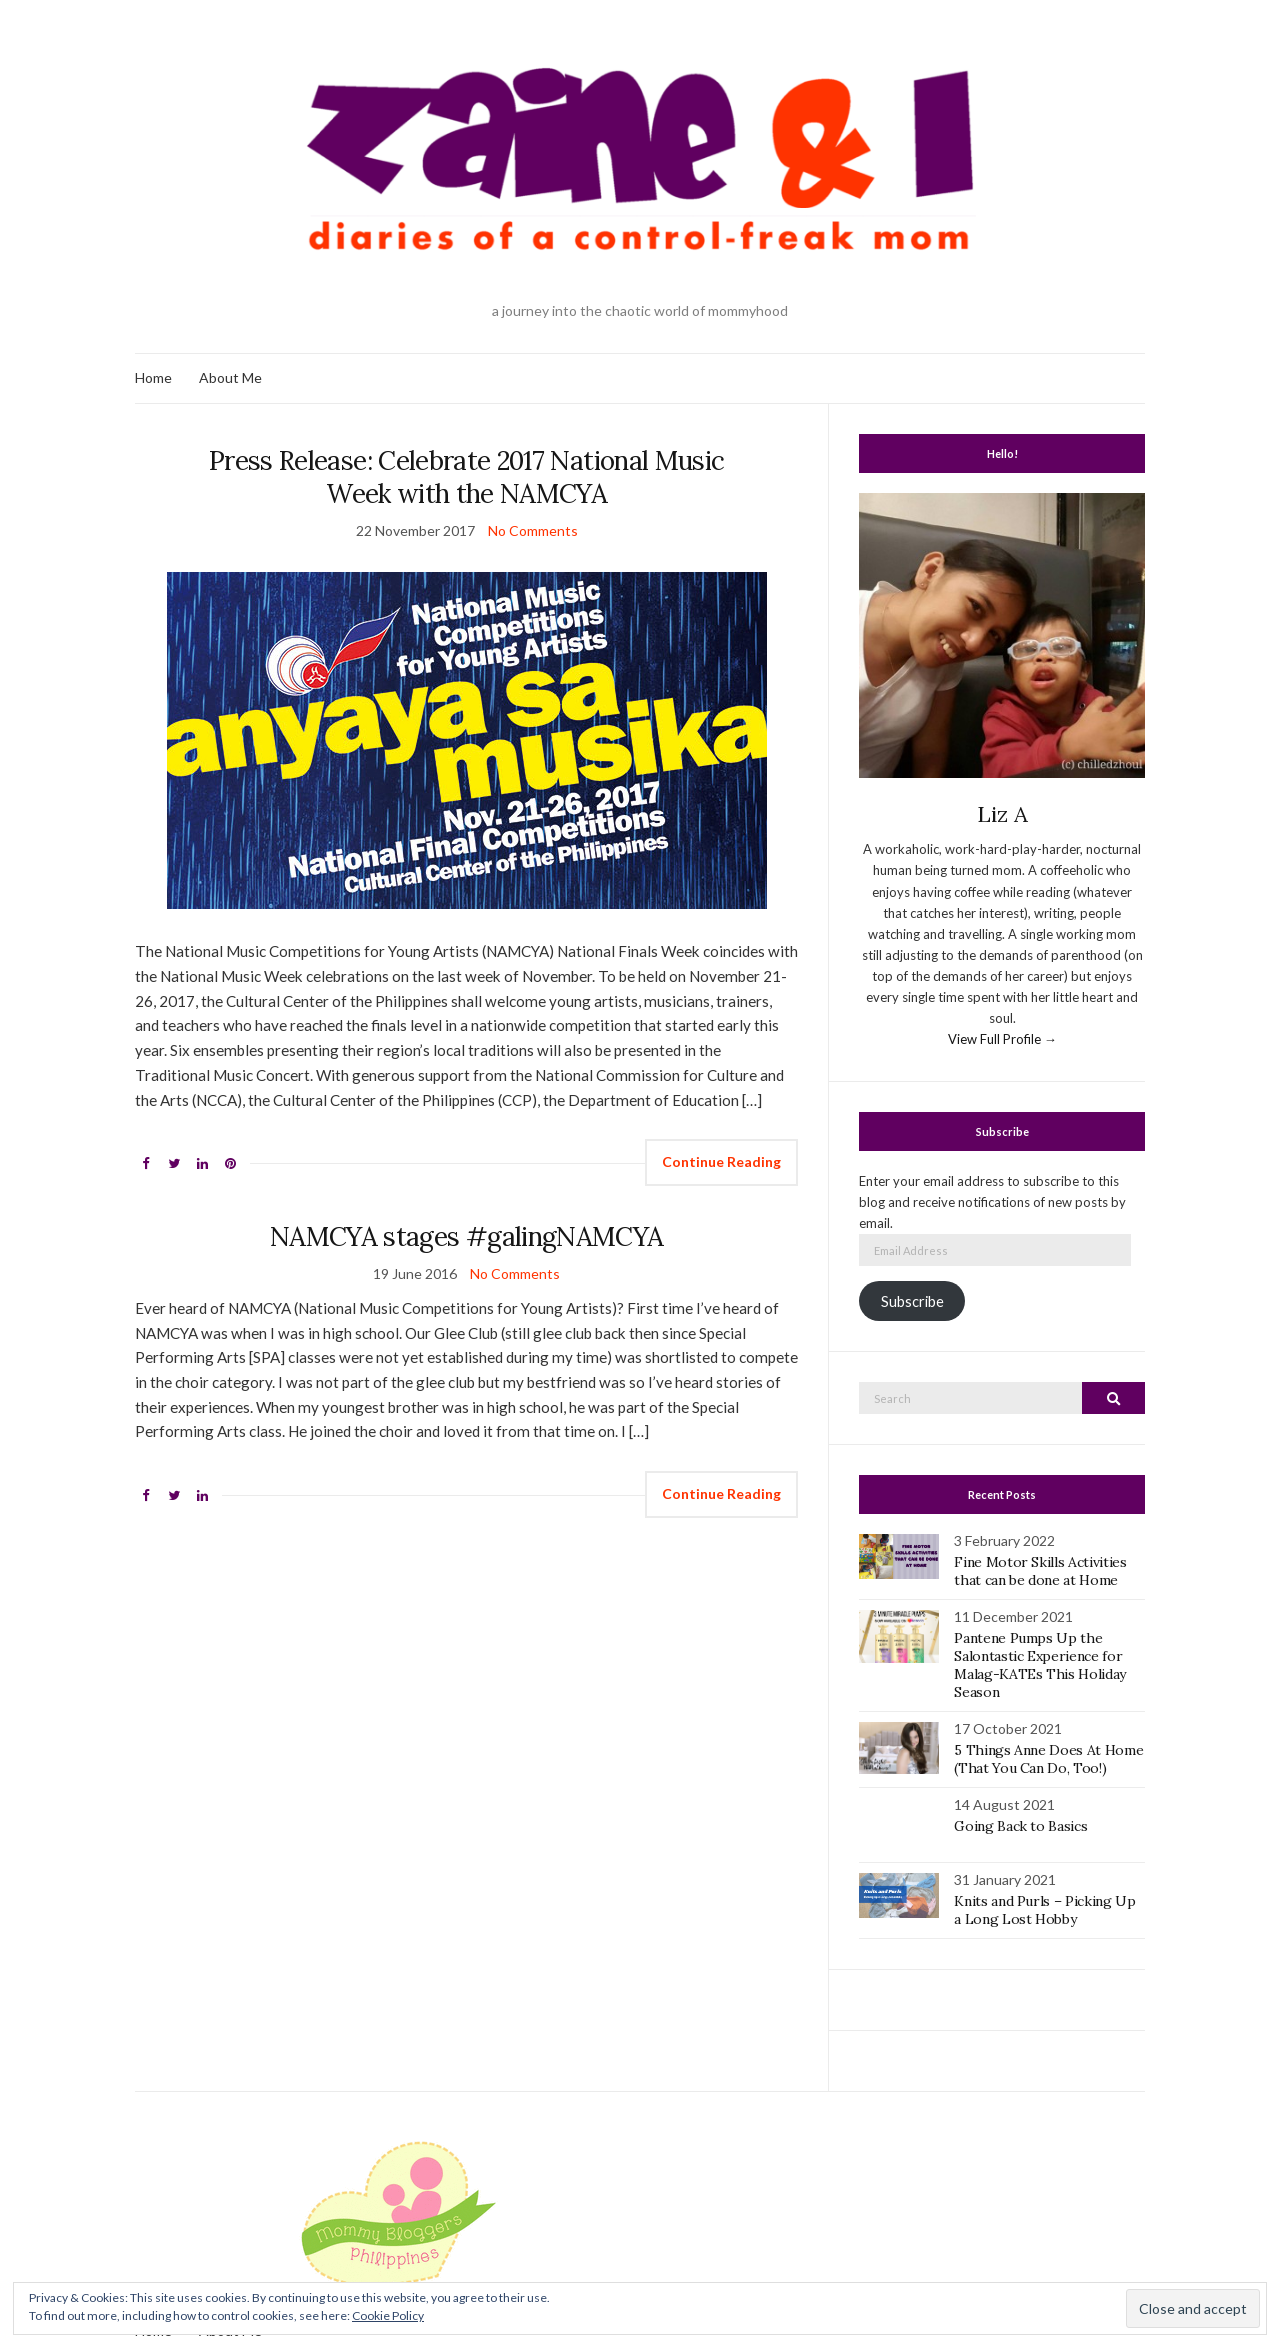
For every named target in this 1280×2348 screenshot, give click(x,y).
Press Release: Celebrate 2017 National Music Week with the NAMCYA (466, 477)
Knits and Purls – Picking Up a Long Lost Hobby (1044, 1910)
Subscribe (912, 1301)
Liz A (1002, 814)
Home (153, 377)
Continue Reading (721, 1161)
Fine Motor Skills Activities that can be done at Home (1040, 1571)
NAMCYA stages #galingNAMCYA (466, 1236)
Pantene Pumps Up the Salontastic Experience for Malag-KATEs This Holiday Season (1040, 1665)
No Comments (533, 530)
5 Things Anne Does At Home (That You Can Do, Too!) (1048, 1759)
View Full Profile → (1002, 1039)
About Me (230, 377)
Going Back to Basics (1020, 1826)
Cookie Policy (388, 2315)
